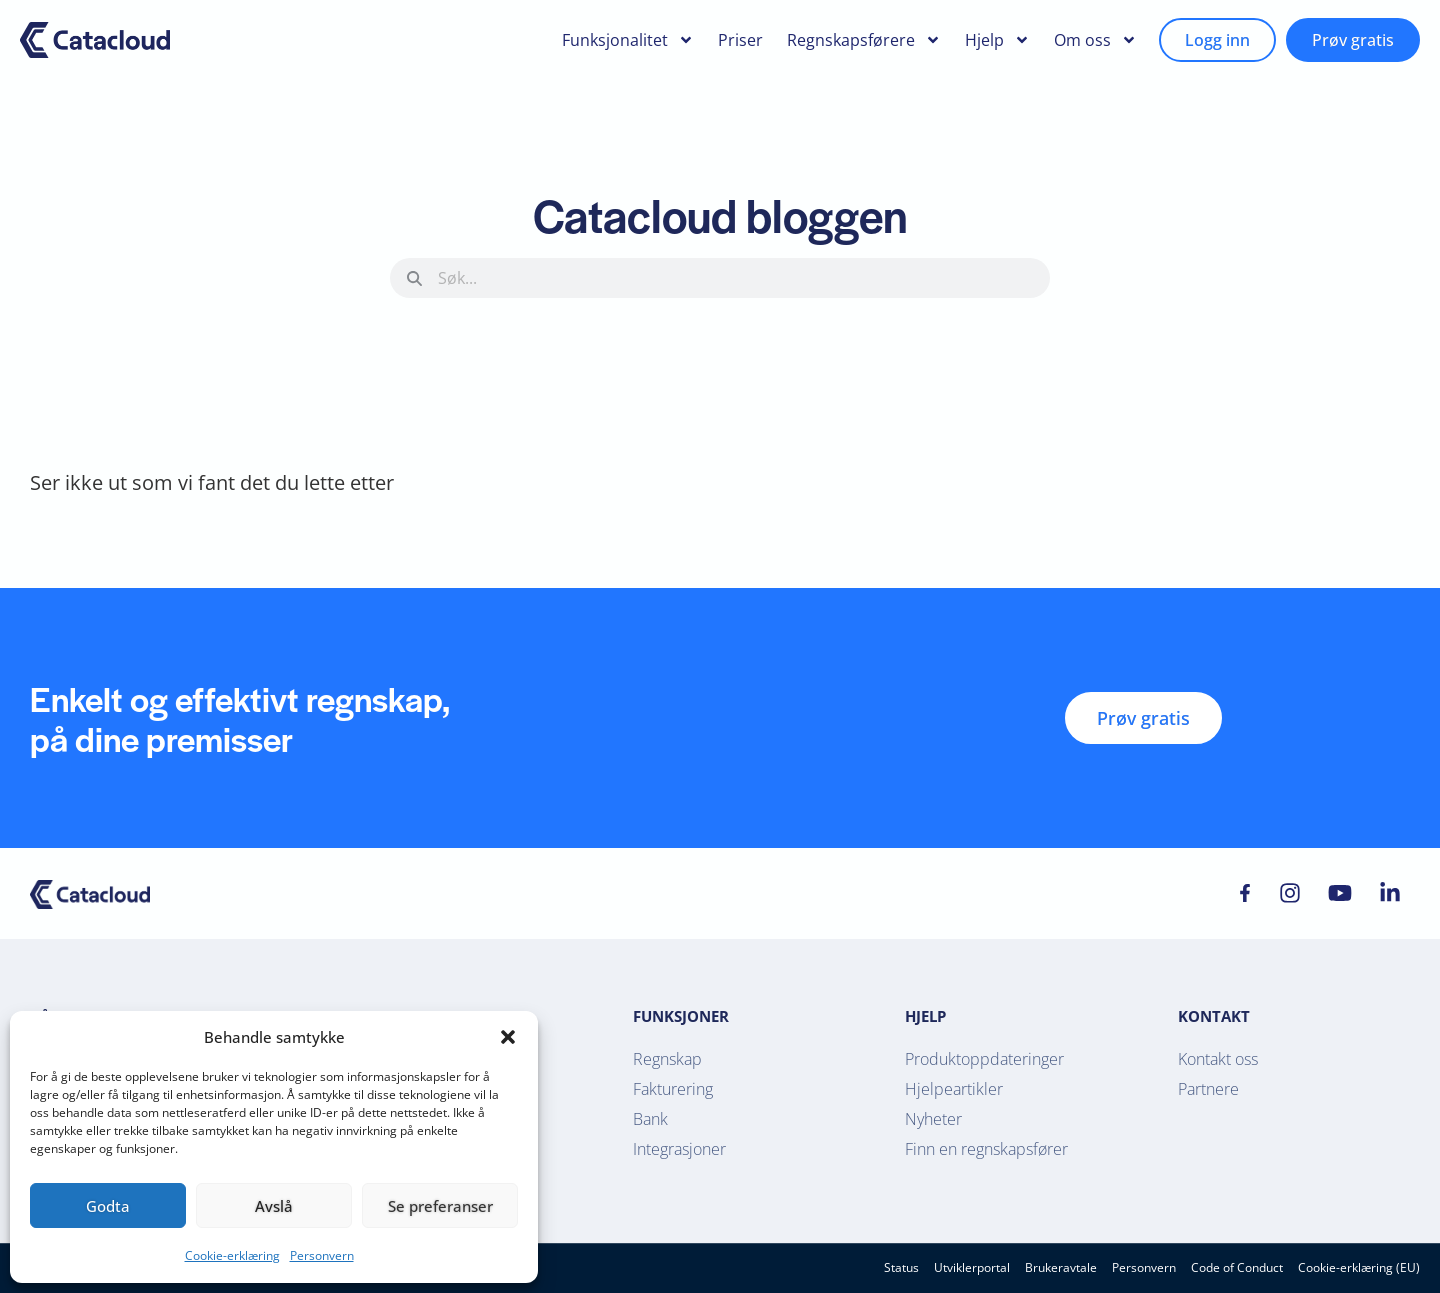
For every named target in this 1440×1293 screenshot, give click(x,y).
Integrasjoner (679, 1149)
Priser (740, 40)
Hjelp (997, 40)
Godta (108, 1206)
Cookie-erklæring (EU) (1359, 1267)
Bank (650, 1119)
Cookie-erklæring (232, 1255)
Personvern (322, 1255)
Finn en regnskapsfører (986, 1149)
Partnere (1208, 1089)
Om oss (1095, 40)
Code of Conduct (1237, 1267)
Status (901, 1267)
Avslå (274, 1206)
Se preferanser (440, 1206)
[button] (508, 1037)
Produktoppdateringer (984, 1059)
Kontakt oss (1218, 1059)
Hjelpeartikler (954, 1089)
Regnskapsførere (864, 40)
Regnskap (667, 1059)
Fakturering (673, 1089)
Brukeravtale (1061, 1267)
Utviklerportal (972, 1267)
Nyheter (933, 1119)
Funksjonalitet (628, 40)
